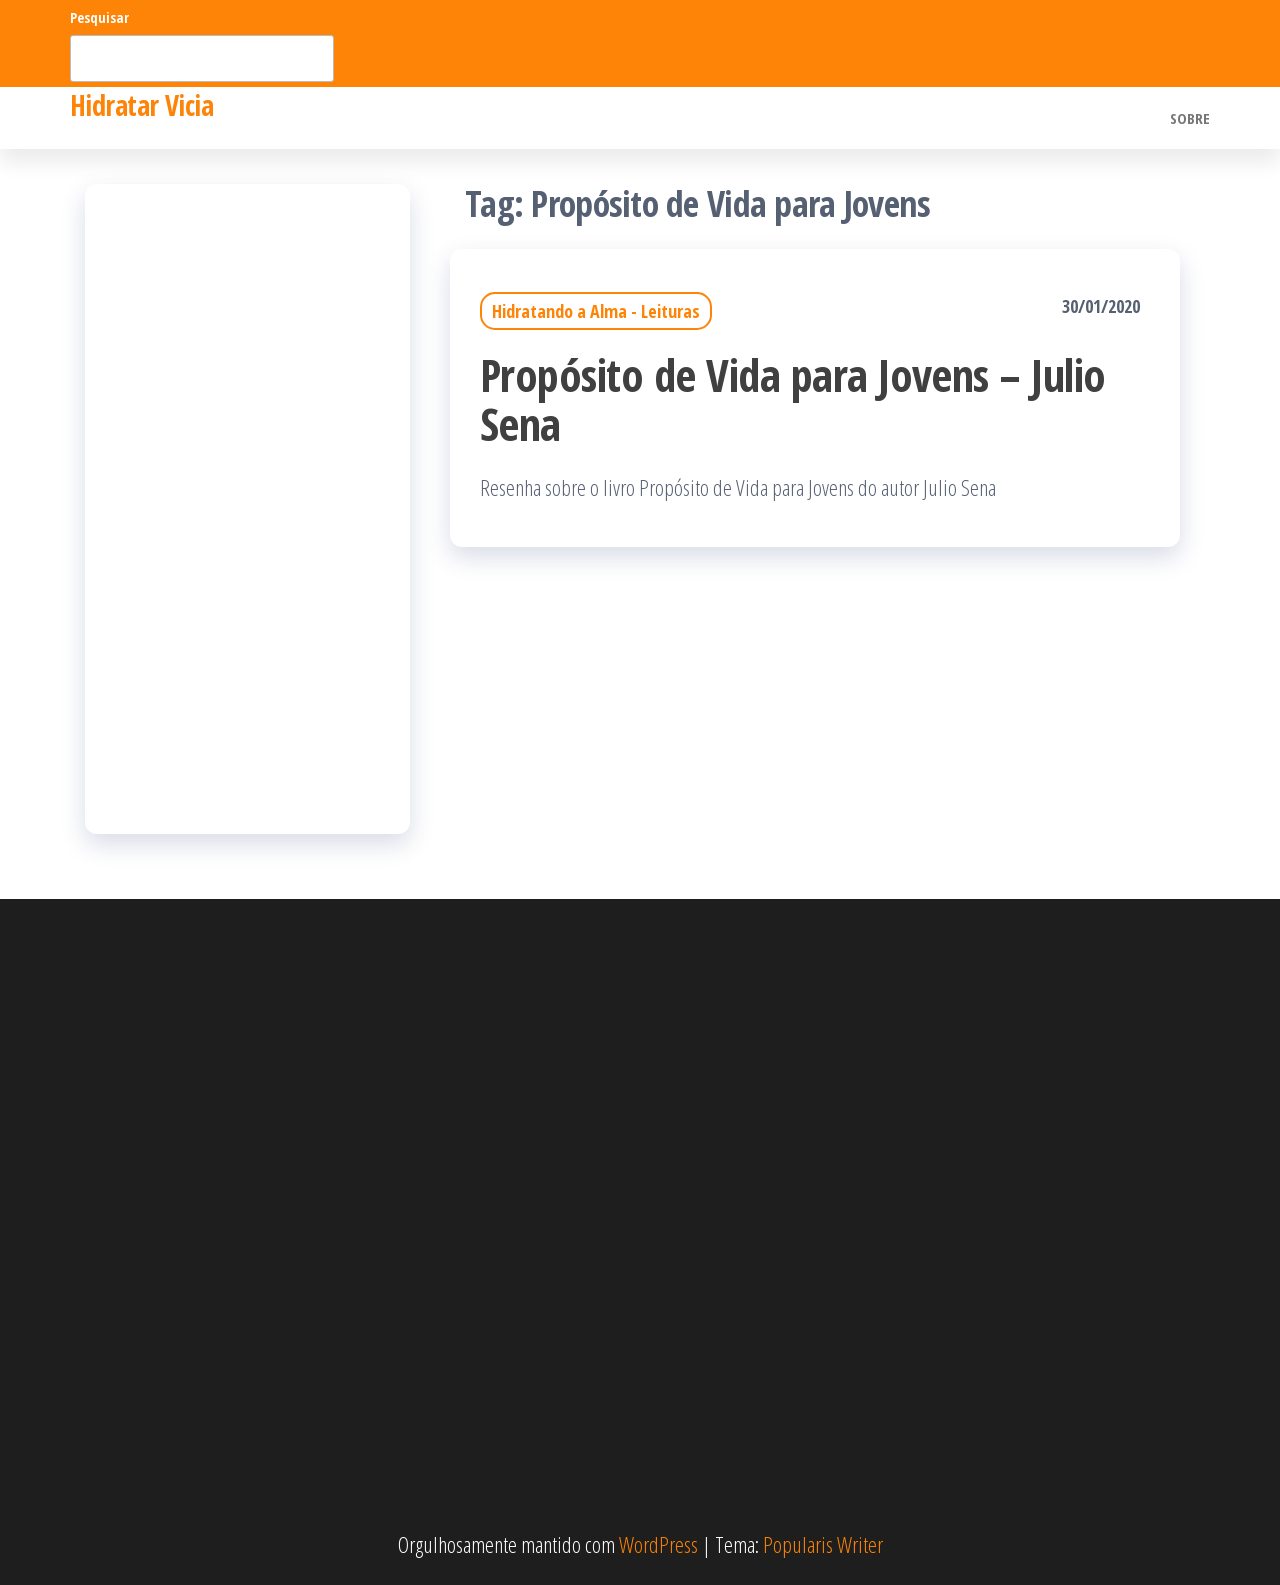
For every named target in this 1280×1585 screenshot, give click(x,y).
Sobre (1190, 118)
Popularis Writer (823, 1544)
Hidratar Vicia (141, 105)
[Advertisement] (247, 509)
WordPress (658, 1544)
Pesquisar (99, 17)
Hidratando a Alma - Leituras (596, 311)
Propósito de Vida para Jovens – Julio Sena (793, 399)
